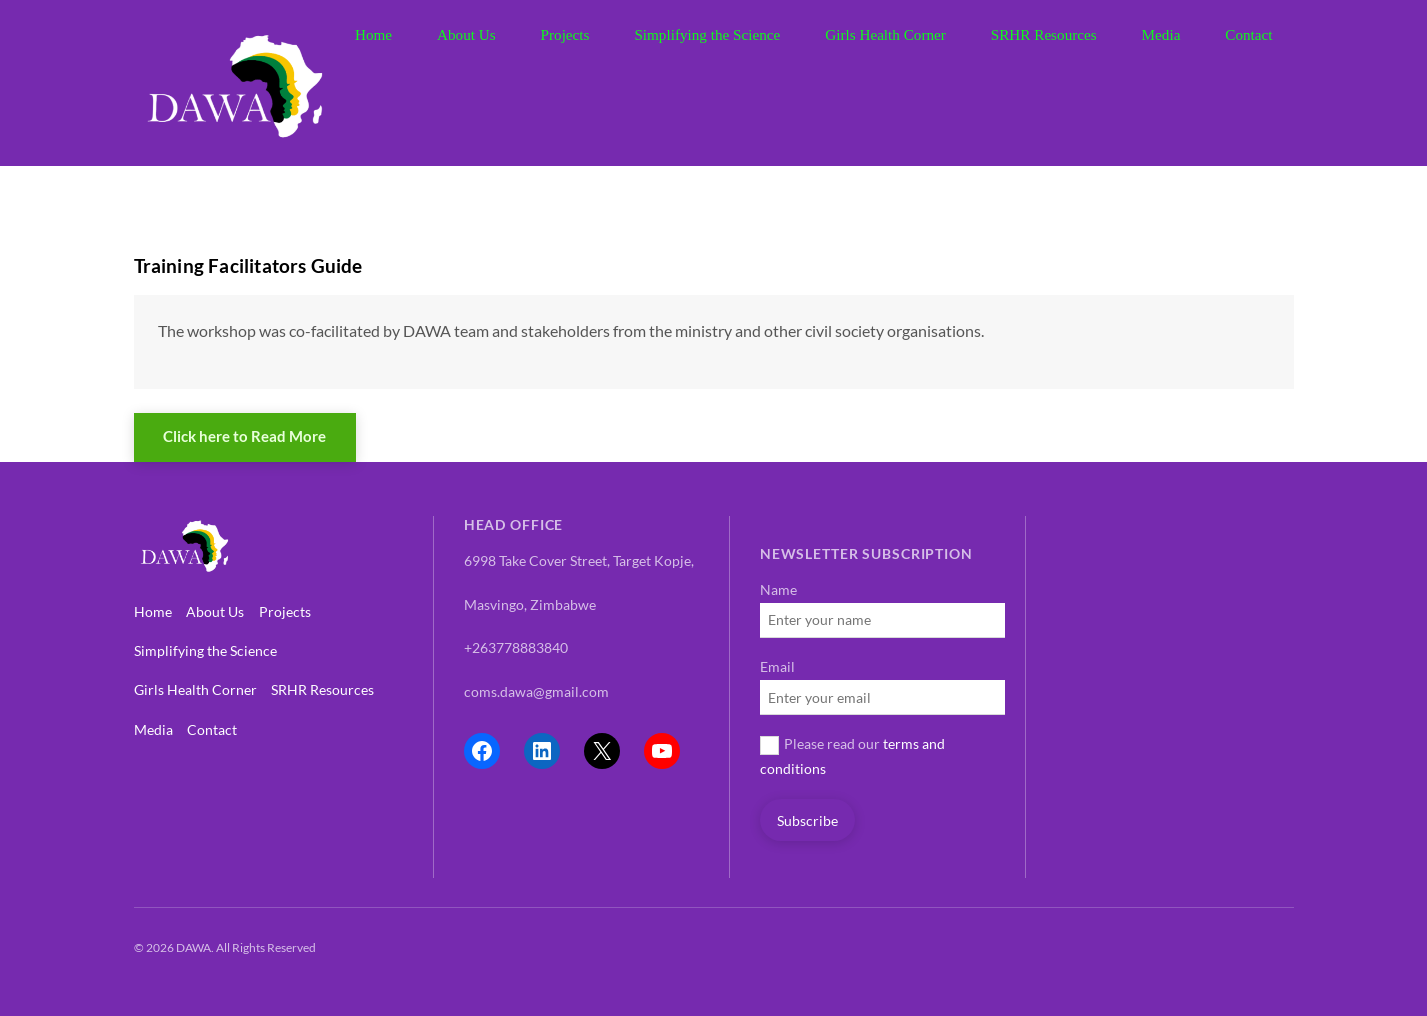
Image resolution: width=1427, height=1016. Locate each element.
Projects (565, 34)
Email (777, 666)
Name (778, 589)
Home (373, 34)
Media (1161, 34)
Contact (1248, 34)
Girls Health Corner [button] (195, 689)
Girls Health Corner (885, 34)
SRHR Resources (1044, 34)
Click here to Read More (244, 436)
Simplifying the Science (707, 34)
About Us (466, 34)
